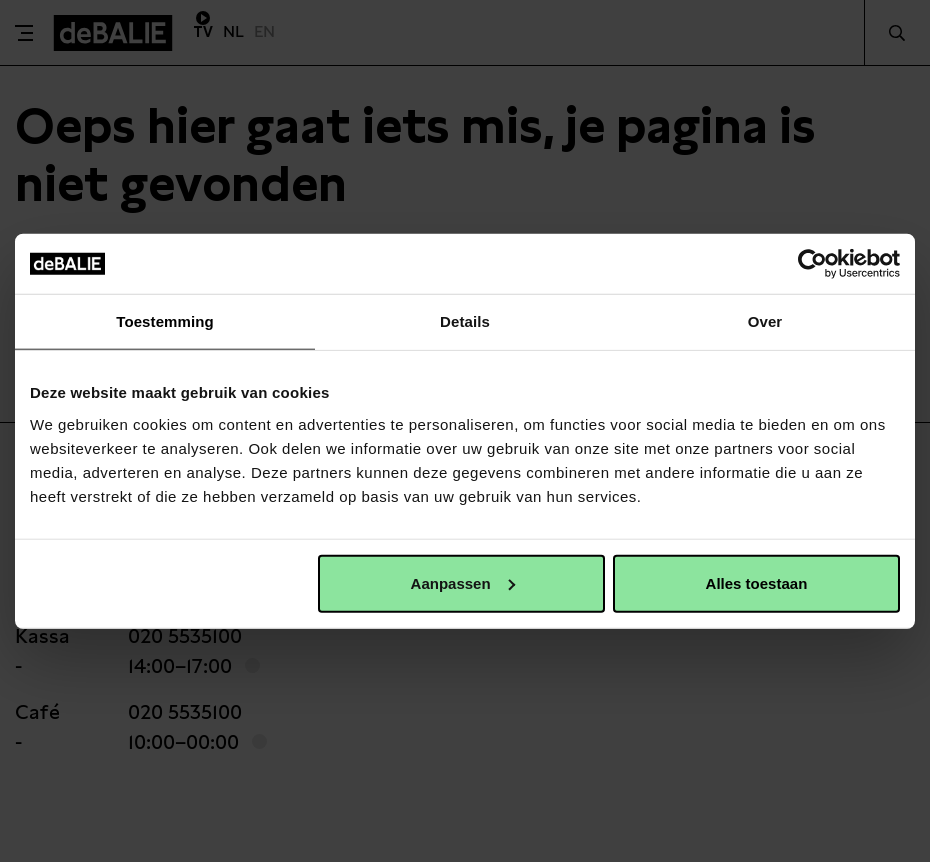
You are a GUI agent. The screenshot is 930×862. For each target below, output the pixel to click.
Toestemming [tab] (165, 321)
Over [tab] (765, 321)
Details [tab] (465, 321)
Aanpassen (463, 582)
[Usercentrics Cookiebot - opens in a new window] (812, 264)
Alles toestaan (757, 582)
